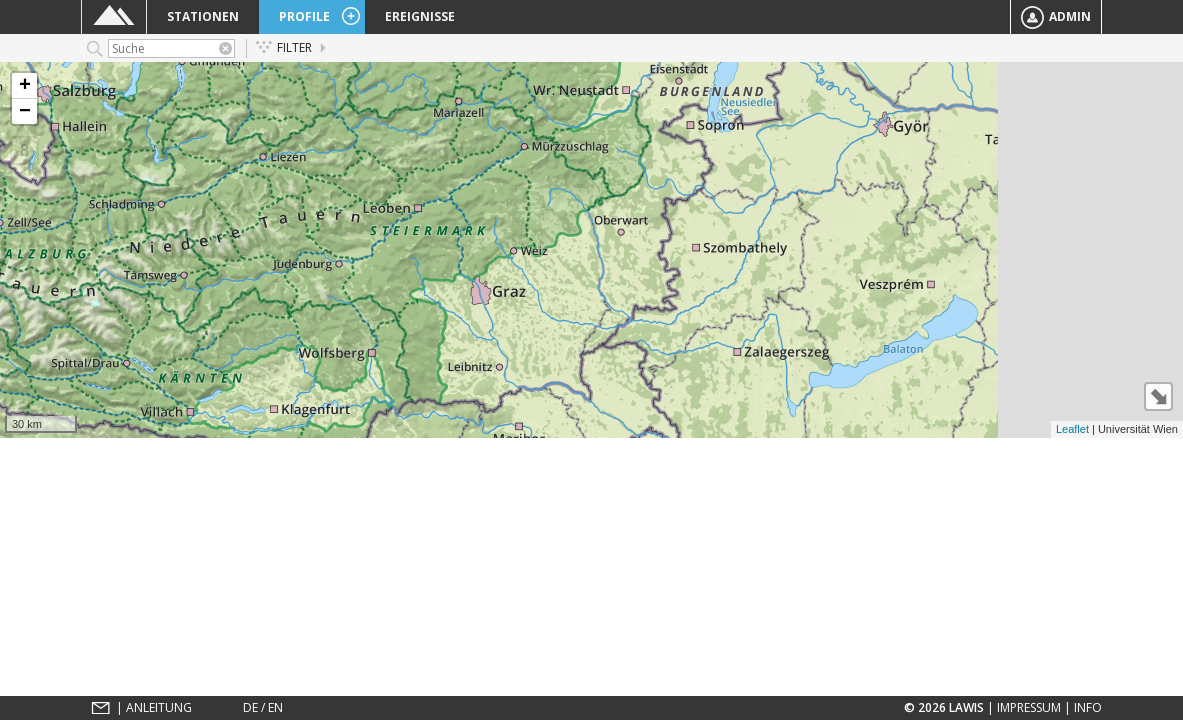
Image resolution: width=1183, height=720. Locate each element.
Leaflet (1072, 429)
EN (275, 707)
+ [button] (25, 86)
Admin (1056, 17)
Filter (284, 47)
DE (250, 707)
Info (1088, 707)
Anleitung (159, 707)
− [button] (25, 111)
